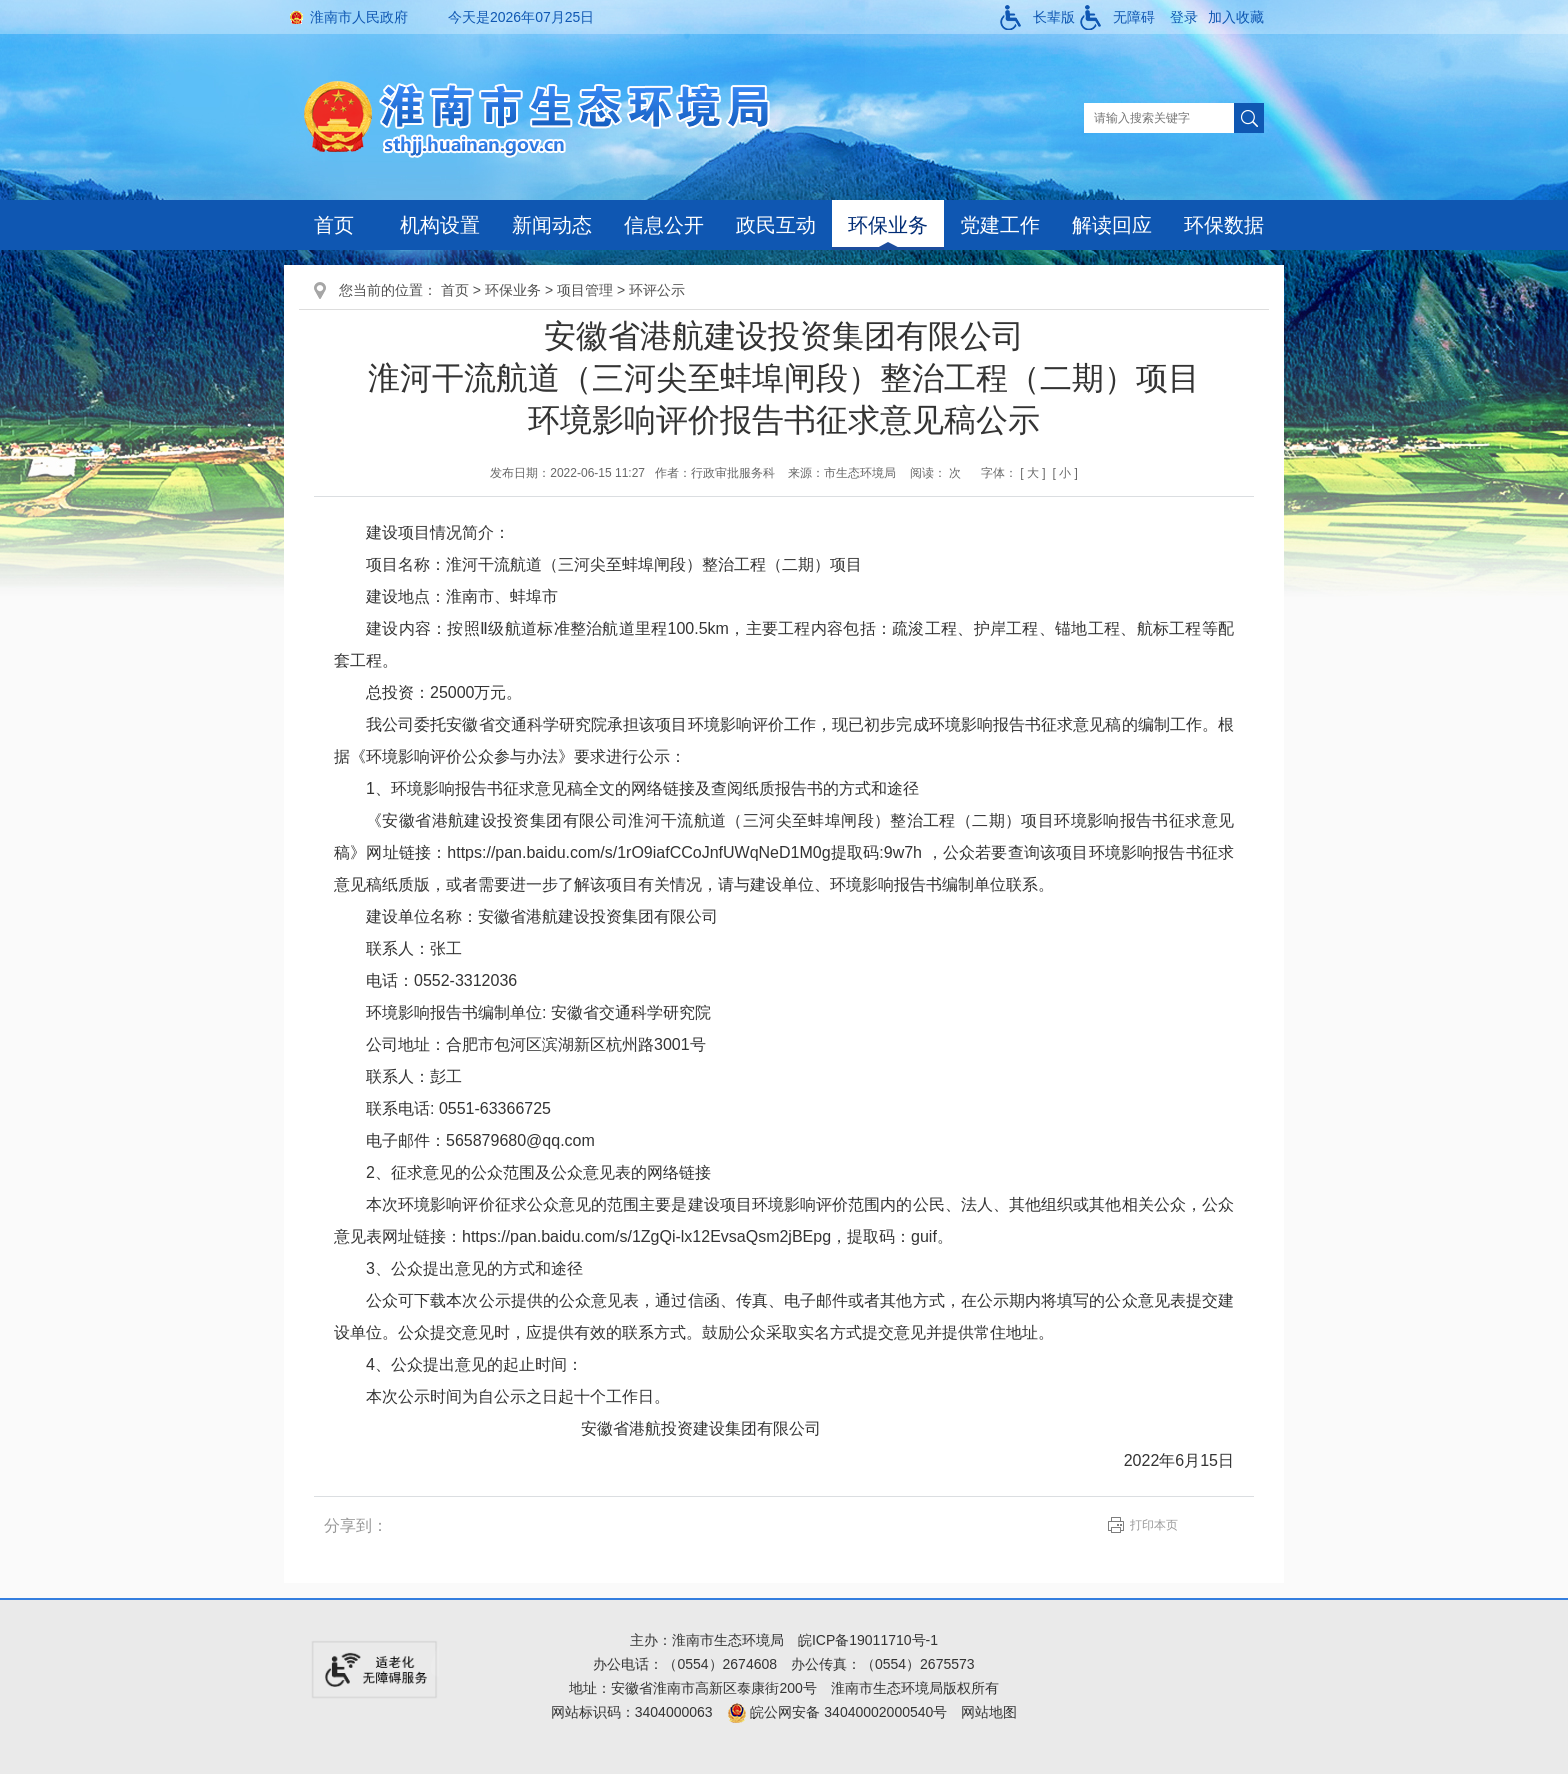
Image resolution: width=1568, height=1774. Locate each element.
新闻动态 (552, 225)
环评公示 (657, 290)
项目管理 (585, 290)
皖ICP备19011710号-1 (868, 1640)
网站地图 (989, 1712)
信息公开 (664, 225)
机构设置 (440, 225)
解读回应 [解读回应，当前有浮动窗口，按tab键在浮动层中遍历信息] (1112, 225)
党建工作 (1000, 225)
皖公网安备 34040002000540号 (837, 1712)
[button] (1037, 17)
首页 (334, 225)
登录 (1184, 17)
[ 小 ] (1064, 473)
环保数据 (1224, 225)
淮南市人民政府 (359, 17)
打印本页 (1154, 1525)
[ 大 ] (1032, 473)
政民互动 (776, 225)
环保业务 (888, 225)
